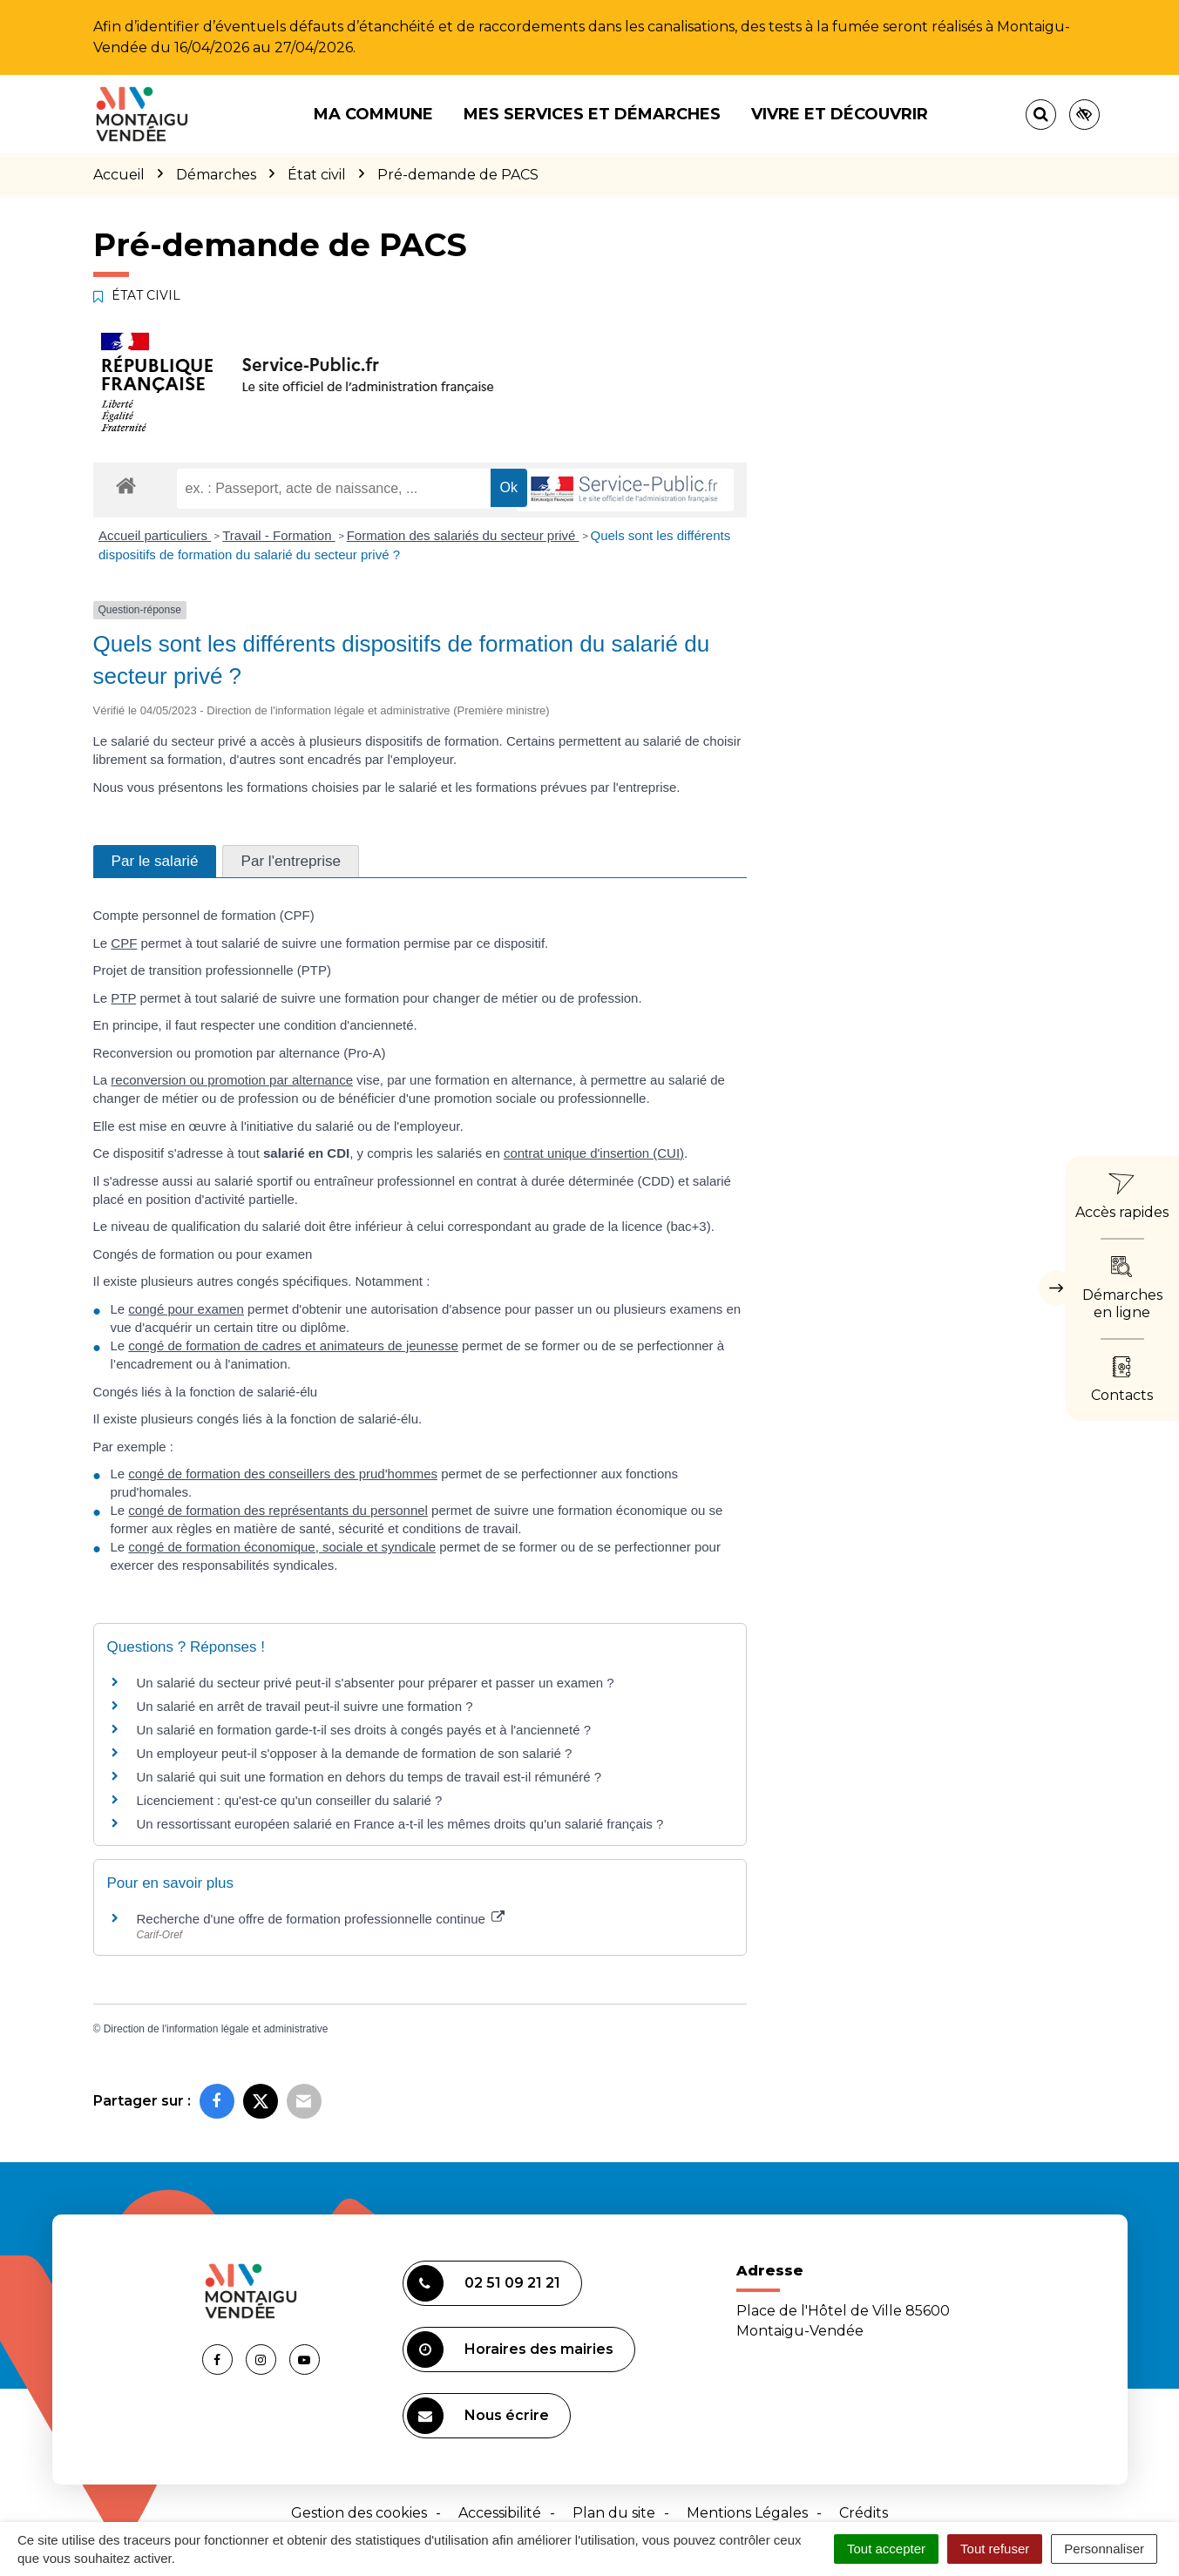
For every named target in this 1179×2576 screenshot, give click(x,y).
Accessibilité (499, 2513)
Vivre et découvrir (839, 114)
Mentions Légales (747, 2513)
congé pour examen (186, 1309)
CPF (124, 943)
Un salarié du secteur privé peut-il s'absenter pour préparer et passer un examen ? (375, 1682)
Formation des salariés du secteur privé (463, 535)
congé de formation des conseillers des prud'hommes (282, 1473)
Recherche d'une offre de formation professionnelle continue (321, 1918)
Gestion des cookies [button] (359, 2513)
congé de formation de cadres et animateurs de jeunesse (293, 1345)
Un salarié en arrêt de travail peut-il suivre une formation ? (305, 1706)
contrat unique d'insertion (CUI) (594, 1153)
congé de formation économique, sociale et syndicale (282, 1546)
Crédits (863, 2513)
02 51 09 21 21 (483, 2283)
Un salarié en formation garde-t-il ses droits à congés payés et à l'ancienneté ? (364, 1729)
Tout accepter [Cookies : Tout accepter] (886, 2548)
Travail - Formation (278, 535)
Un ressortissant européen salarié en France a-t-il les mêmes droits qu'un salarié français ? (400, 1823)
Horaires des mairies (510, 2349)
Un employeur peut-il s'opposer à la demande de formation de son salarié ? (355, 1753)
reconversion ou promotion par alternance (232, 1079)
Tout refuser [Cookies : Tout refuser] (994, 2548)
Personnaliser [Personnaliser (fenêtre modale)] (1104, 2548)
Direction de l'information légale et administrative (216, 2029)
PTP (123, 998)
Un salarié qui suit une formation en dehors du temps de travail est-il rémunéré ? (369, 1776)
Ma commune (373, 114)
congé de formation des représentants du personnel (278, 1510)
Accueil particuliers (154, 535)
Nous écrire (478, 2415)
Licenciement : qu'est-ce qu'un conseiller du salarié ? (290, 1800)
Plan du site (614, 2513)
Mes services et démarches (592, 114)
